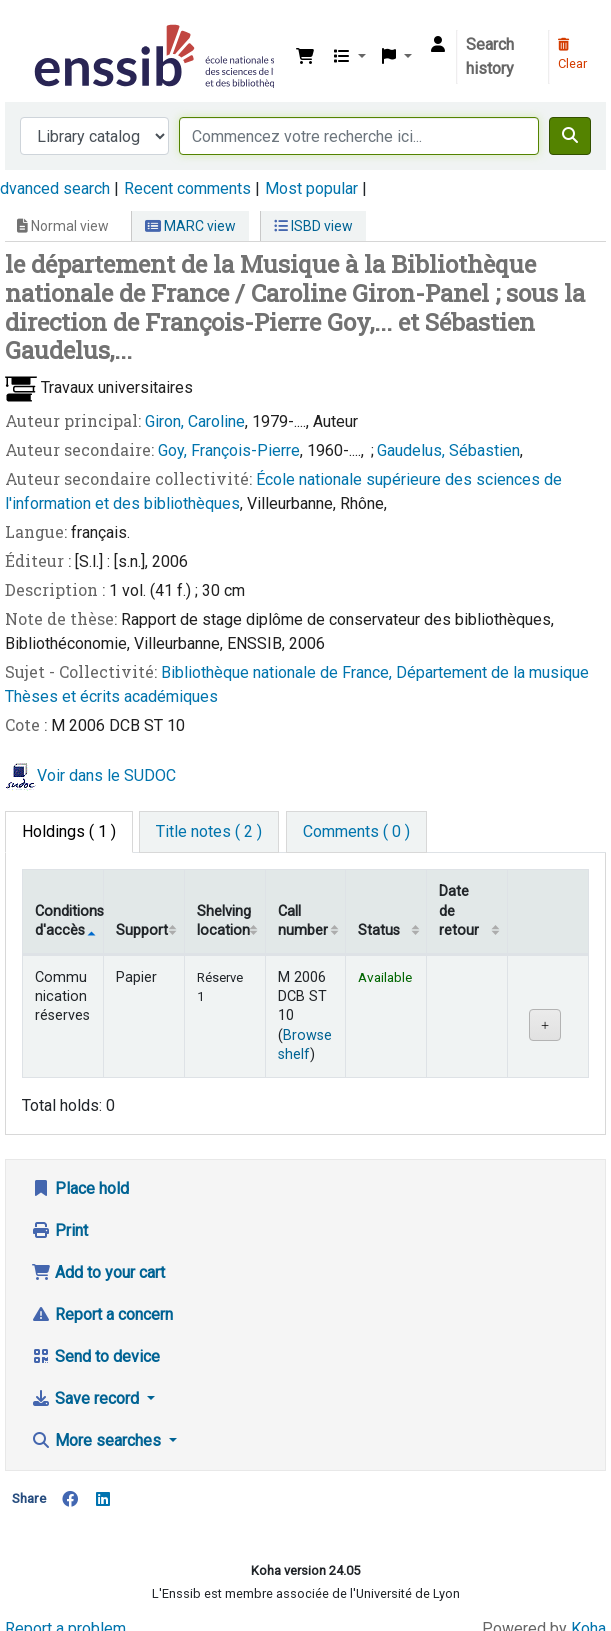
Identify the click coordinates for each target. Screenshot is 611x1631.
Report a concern (102, 1314)
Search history (490, 56)
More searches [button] (98, 1440)
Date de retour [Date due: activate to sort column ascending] (459, 911)
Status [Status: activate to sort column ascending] (379, 930)
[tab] (209, 832)
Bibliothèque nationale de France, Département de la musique (375, 672)
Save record (87, 1398)
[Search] (570, 136)
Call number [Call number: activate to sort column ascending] (303, 921)
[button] (305, 57)
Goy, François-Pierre (229, 450)
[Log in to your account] (438, 45)
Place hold (80, 1188)
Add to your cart (98, 1272)
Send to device (95, 1356)
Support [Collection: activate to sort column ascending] (142, 930)
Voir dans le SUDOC (106, 775)
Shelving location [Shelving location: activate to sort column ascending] (224, 921)
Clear (572, 55)
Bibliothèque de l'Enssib (37, 29)
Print (59, 1230)
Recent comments (187, 188)
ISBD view (313, 226)
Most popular (311, 188)
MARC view (190, 226)
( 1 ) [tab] (69, 831)
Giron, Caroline (195, 421)
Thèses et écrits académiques (111, 696)
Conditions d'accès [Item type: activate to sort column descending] (69, 921)
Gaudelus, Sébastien (448, 450)
